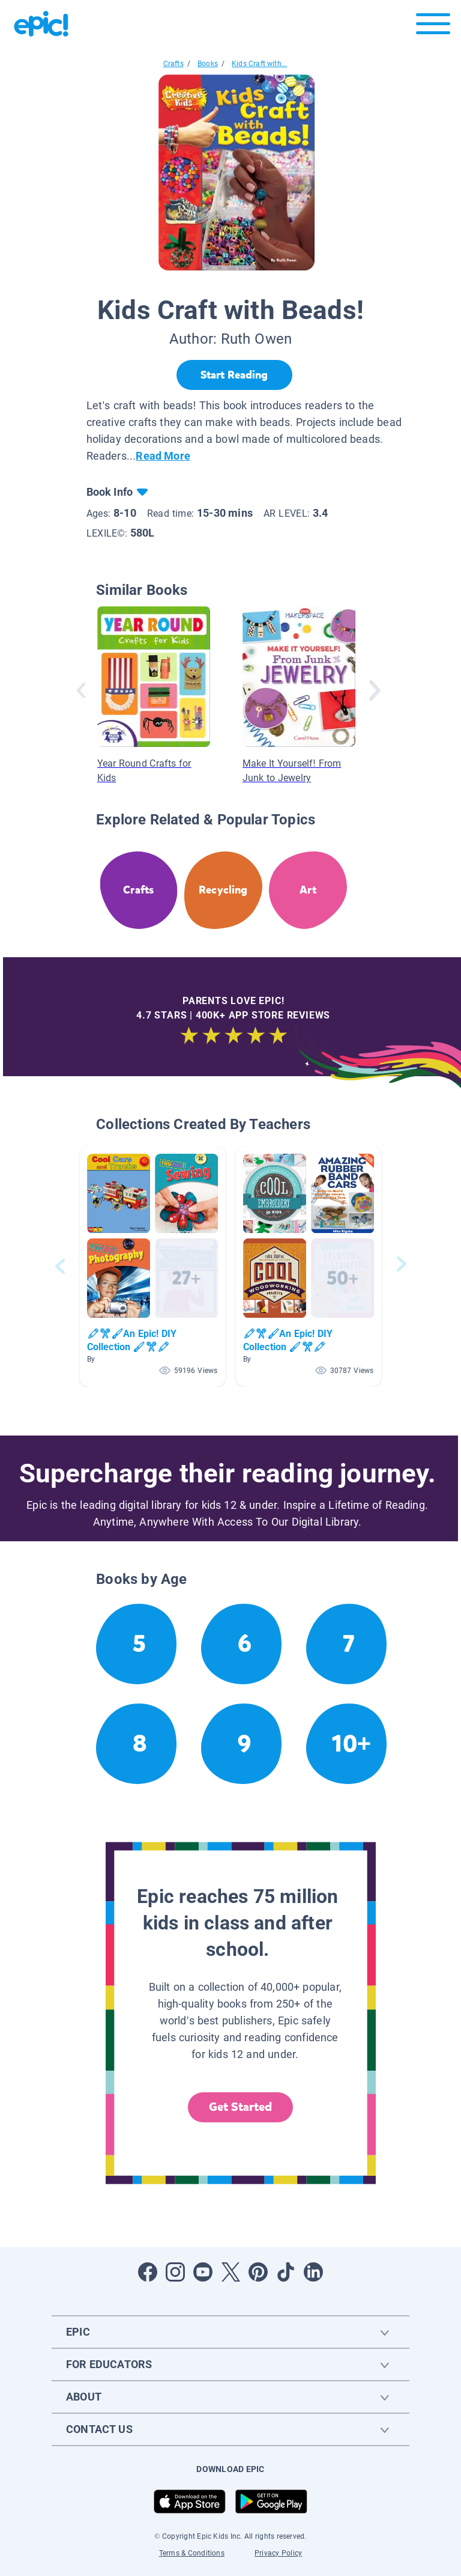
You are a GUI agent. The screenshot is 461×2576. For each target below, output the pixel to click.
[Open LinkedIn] (313, 2272)
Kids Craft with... (259, 63)
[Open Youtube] (202, 2272)
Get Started (241, 2107)
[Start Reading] (234, 375)
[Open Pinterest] (258, 2272)
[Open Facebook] (147, 2272)
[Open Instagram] (175, 2272)
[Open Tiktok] (285, 2272)
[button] (152, 1266)
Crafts (173, 63)
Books (207, 63)
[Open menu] (433, 27)
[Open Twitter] (230, 2272)
